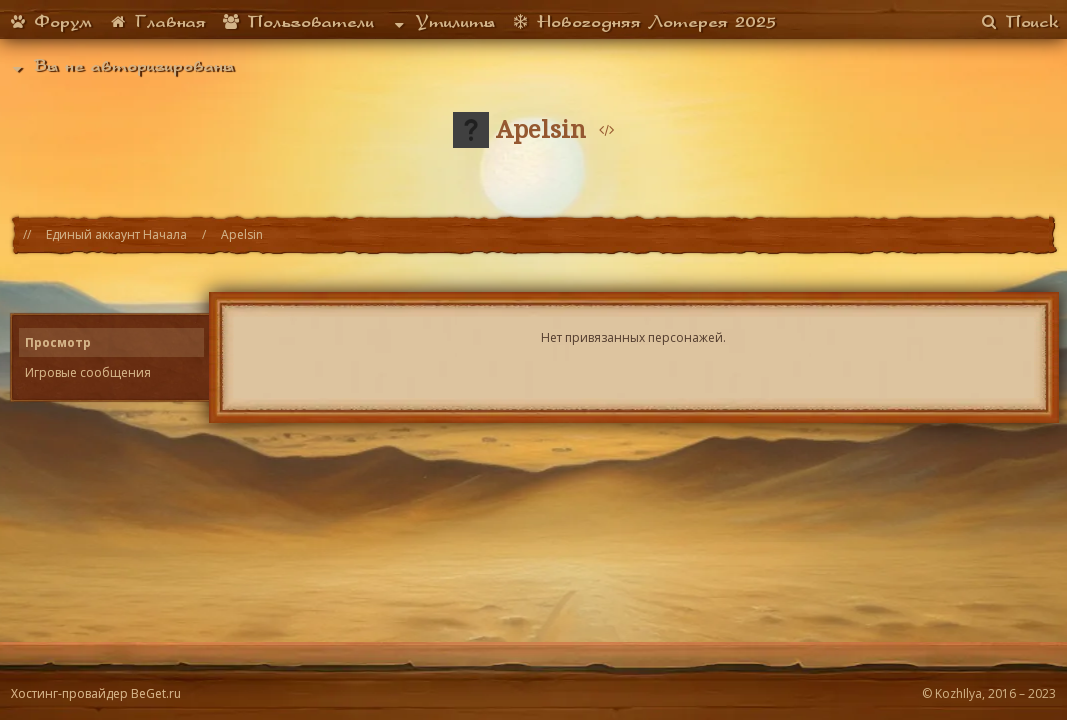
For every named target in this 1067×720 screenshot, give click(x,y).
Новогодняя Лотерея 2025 (643, 21)
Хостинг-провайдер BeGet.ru (96, 693)
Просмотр (58, 342)
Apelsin (242, 234)
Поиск (1019, 21)
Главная (156, 21)
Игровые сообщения (88, 372)
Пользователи (298, 21)
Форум (50, 21)
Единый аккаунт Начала (116, 234)
